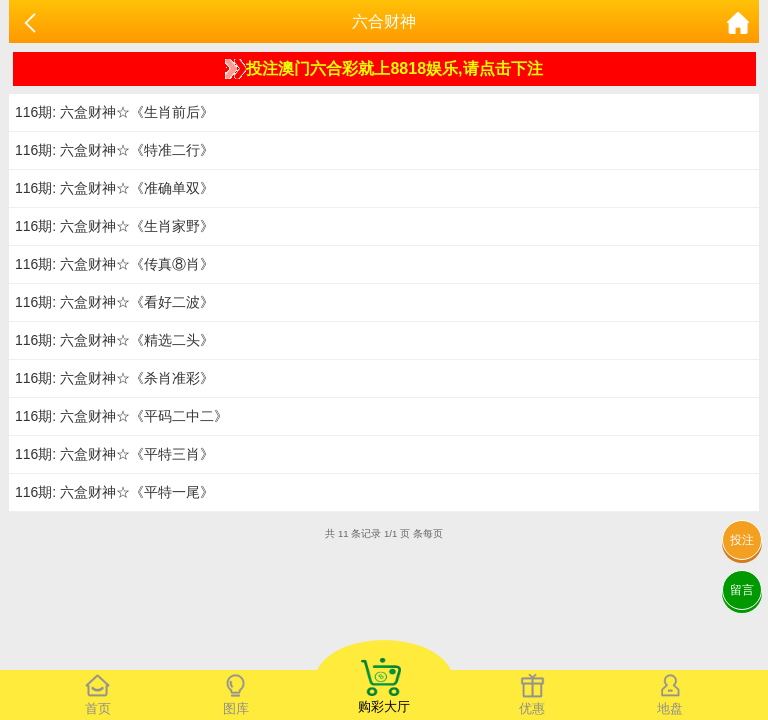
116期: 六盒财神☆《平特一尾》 (114, 492)
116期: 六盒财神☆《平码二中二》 (121, 416)
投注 (742, 540)
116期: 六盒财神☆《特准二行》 (114, 150)
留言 (742, 590)
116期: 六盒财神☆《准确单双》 (114, 188)
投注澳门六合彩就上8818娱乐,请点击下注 (383, 69)
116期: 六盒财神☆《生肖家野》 (114, 226)
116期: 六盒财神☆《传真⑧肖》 (114, 264)
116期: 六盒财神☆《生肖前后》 (114, 112)
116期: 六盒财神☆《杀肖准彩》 (114, 378)
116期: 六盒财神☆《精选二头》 (114, 340)
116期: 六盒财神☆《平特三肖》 (114, 454)
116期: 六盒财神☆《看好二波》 (114, 302)
